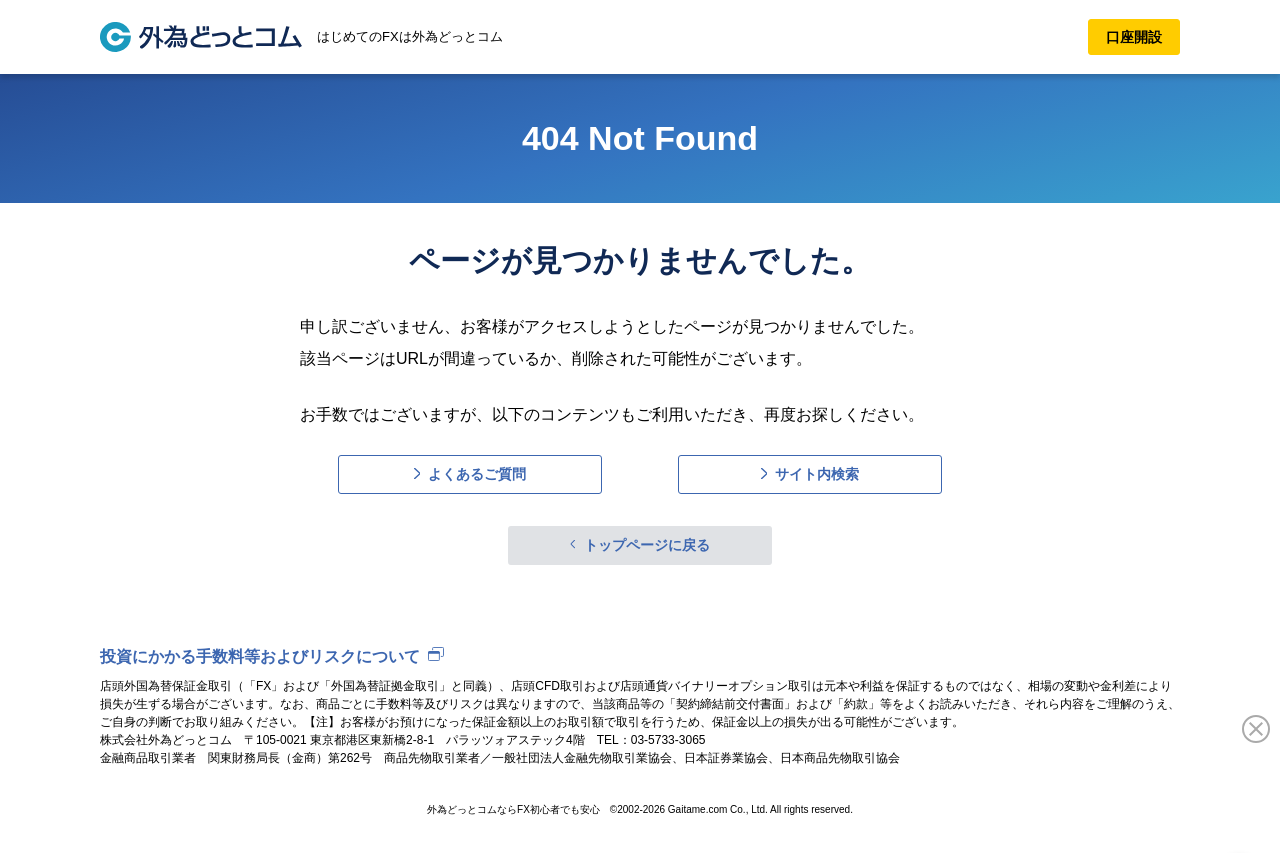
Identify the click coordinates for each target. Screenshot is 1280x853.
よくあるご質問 (477, 474)
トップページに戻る (647, 545)
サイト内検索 (817, 474)
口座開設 (1134, 37)
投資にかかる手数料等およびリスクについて (260, 656)
